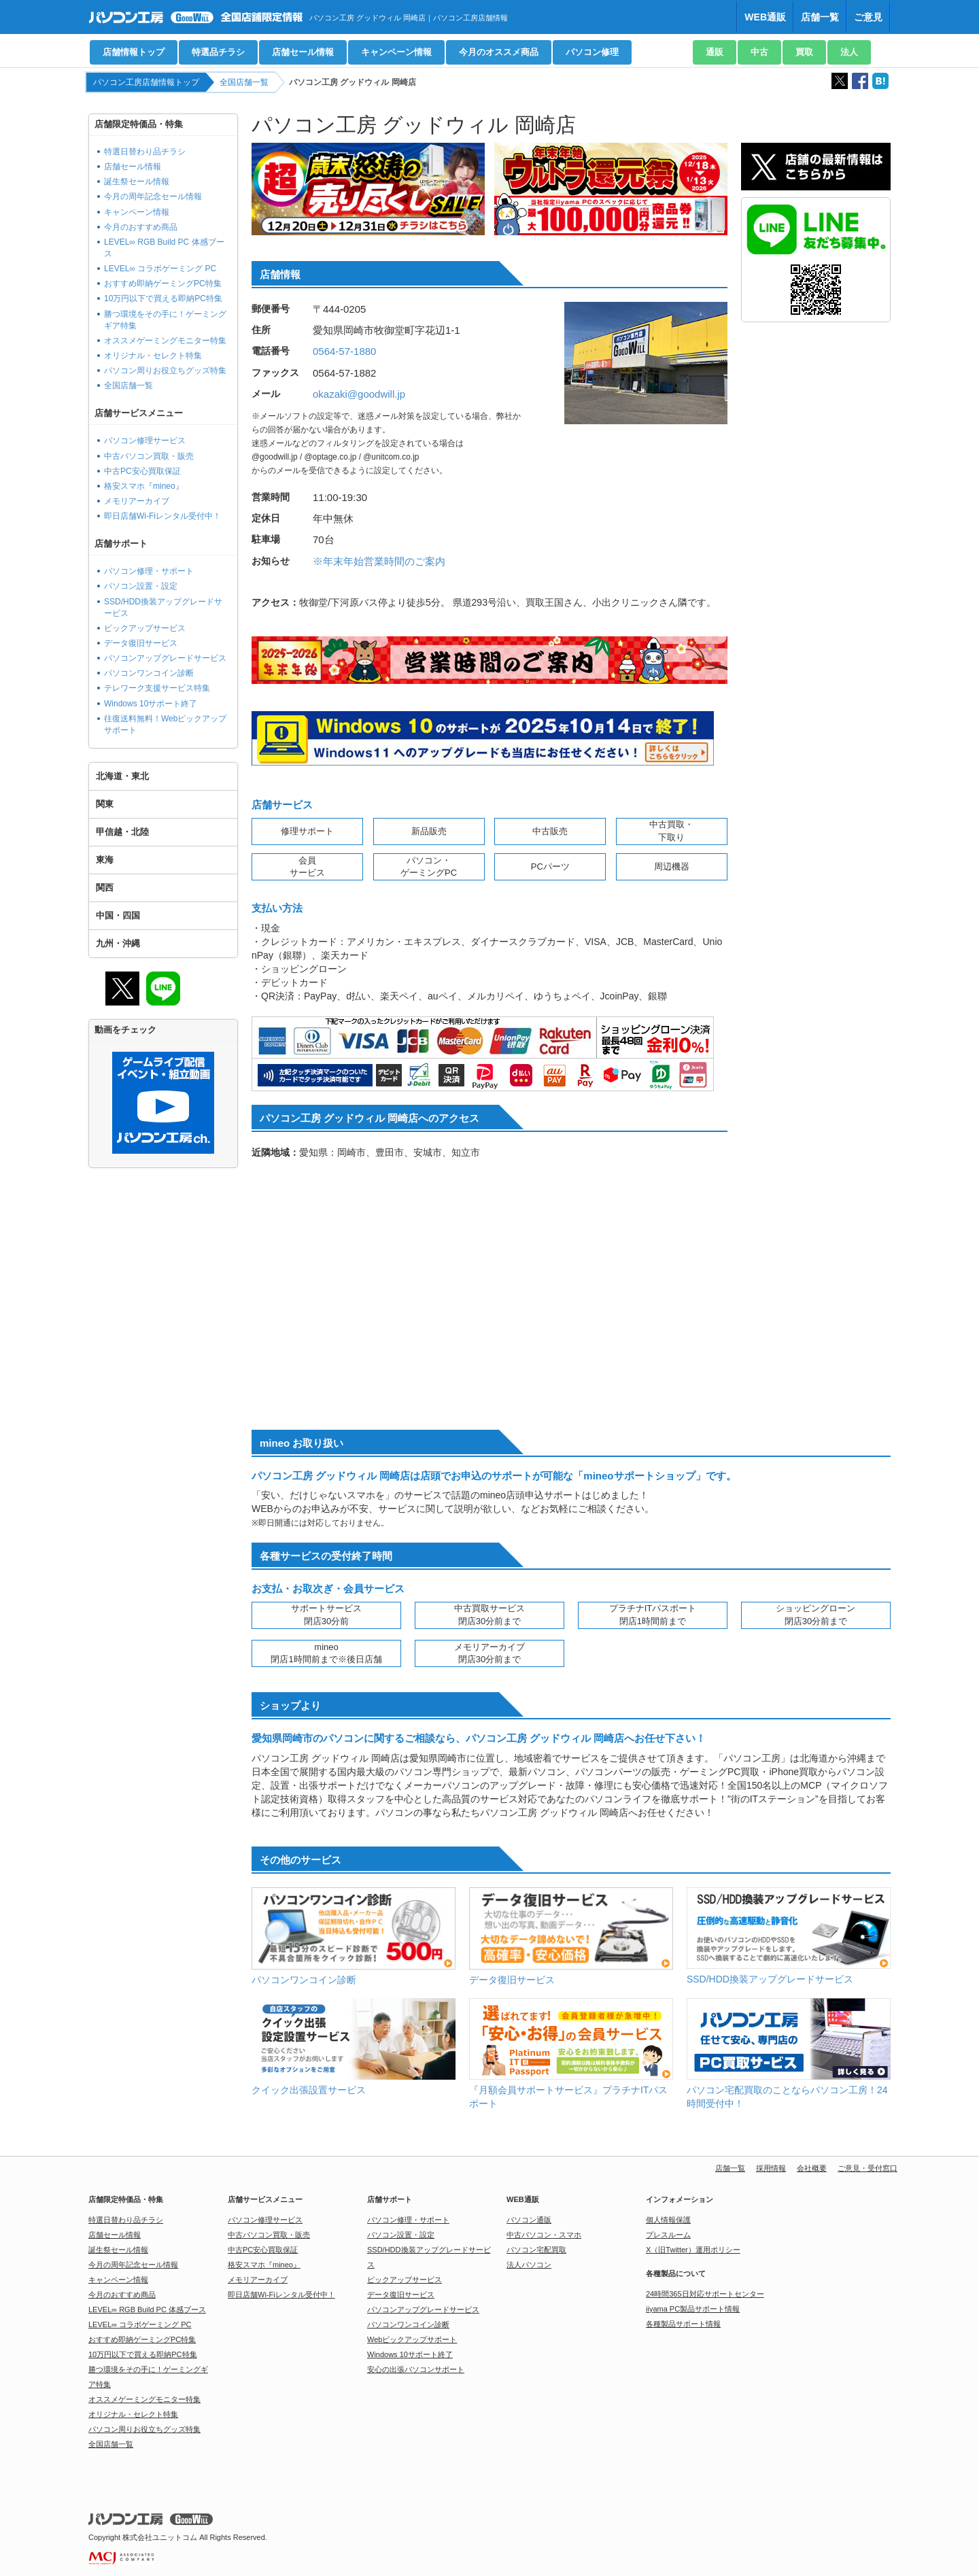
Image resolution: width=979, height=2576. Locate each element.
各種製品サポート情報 (683, 2324)
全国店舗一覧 (244, 82)
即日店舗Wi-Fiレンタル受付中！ (162, 516)
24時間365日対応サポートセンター (705, 2294)
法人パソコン (528, 2265)
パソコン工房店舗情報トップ (146, 82)
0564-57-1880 (344, 351)
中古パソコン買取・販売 (149, 456)
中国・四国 (118, 915)
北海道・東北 (122, 776)
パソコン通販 (528, 2220)
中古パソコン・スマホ (543, 2235)
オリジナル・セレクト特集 (153, 355)
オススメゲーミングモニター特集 (165, 340)
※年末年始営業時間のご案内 (379, 561)
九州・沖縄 (118, 943)
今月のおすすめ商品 (140, 227)
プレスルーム (668, 2235)
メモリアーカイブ (136, 501)
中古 (759, 52)
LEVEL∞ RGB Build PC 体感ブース (147, 2309)
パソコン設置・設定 (140, 586)
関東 (105, 804)
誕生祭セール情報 (136, 181)
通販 (714, 52)
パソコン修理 (592, 52)
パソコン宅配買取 (536, 2250)
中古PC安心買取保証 (142, 471)
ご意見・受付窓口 (867, 2168)
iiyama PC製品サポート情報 (693, 2309)
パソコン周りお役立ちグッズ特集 (165, 370)
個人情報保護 (668, 2220)
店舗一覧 (820, 17)
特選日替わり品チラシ (145, 151)
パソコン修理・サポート (149, 571)
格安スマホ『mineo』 (144, 486)
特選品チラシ (218, 52)
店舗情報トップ (134, 52)
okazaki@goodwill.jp (359, 394)
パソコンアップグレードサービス (165, 658)
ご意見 (868, 17)
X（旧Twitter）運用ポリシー (693, 2250)
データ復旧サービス (140, 643)
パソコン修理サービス (145, 440)
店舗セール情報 (303, 52)
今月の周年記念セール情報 (153, 196)
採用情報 (771, 2168)
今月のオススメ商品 (498, 52)
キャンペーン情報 (396, 52)
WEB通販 (765, 17)
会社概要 (812, 2168)
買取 (804, 52)
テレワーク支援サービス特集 (157, 688)
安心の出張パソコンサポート (415, 2369)
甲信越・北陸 (122, 832)
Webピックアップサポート (412, 2339)
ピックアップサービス (145, 628)
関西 (105, 887)
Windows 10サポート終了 (150, 703)
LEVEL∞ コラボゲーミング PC (160, 268)
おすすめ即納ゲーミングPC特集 (163, 283)
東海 (105, 860)
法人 (849, 52)
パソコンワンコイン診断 (149, 673)
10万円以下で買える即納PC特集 (163, 298)
